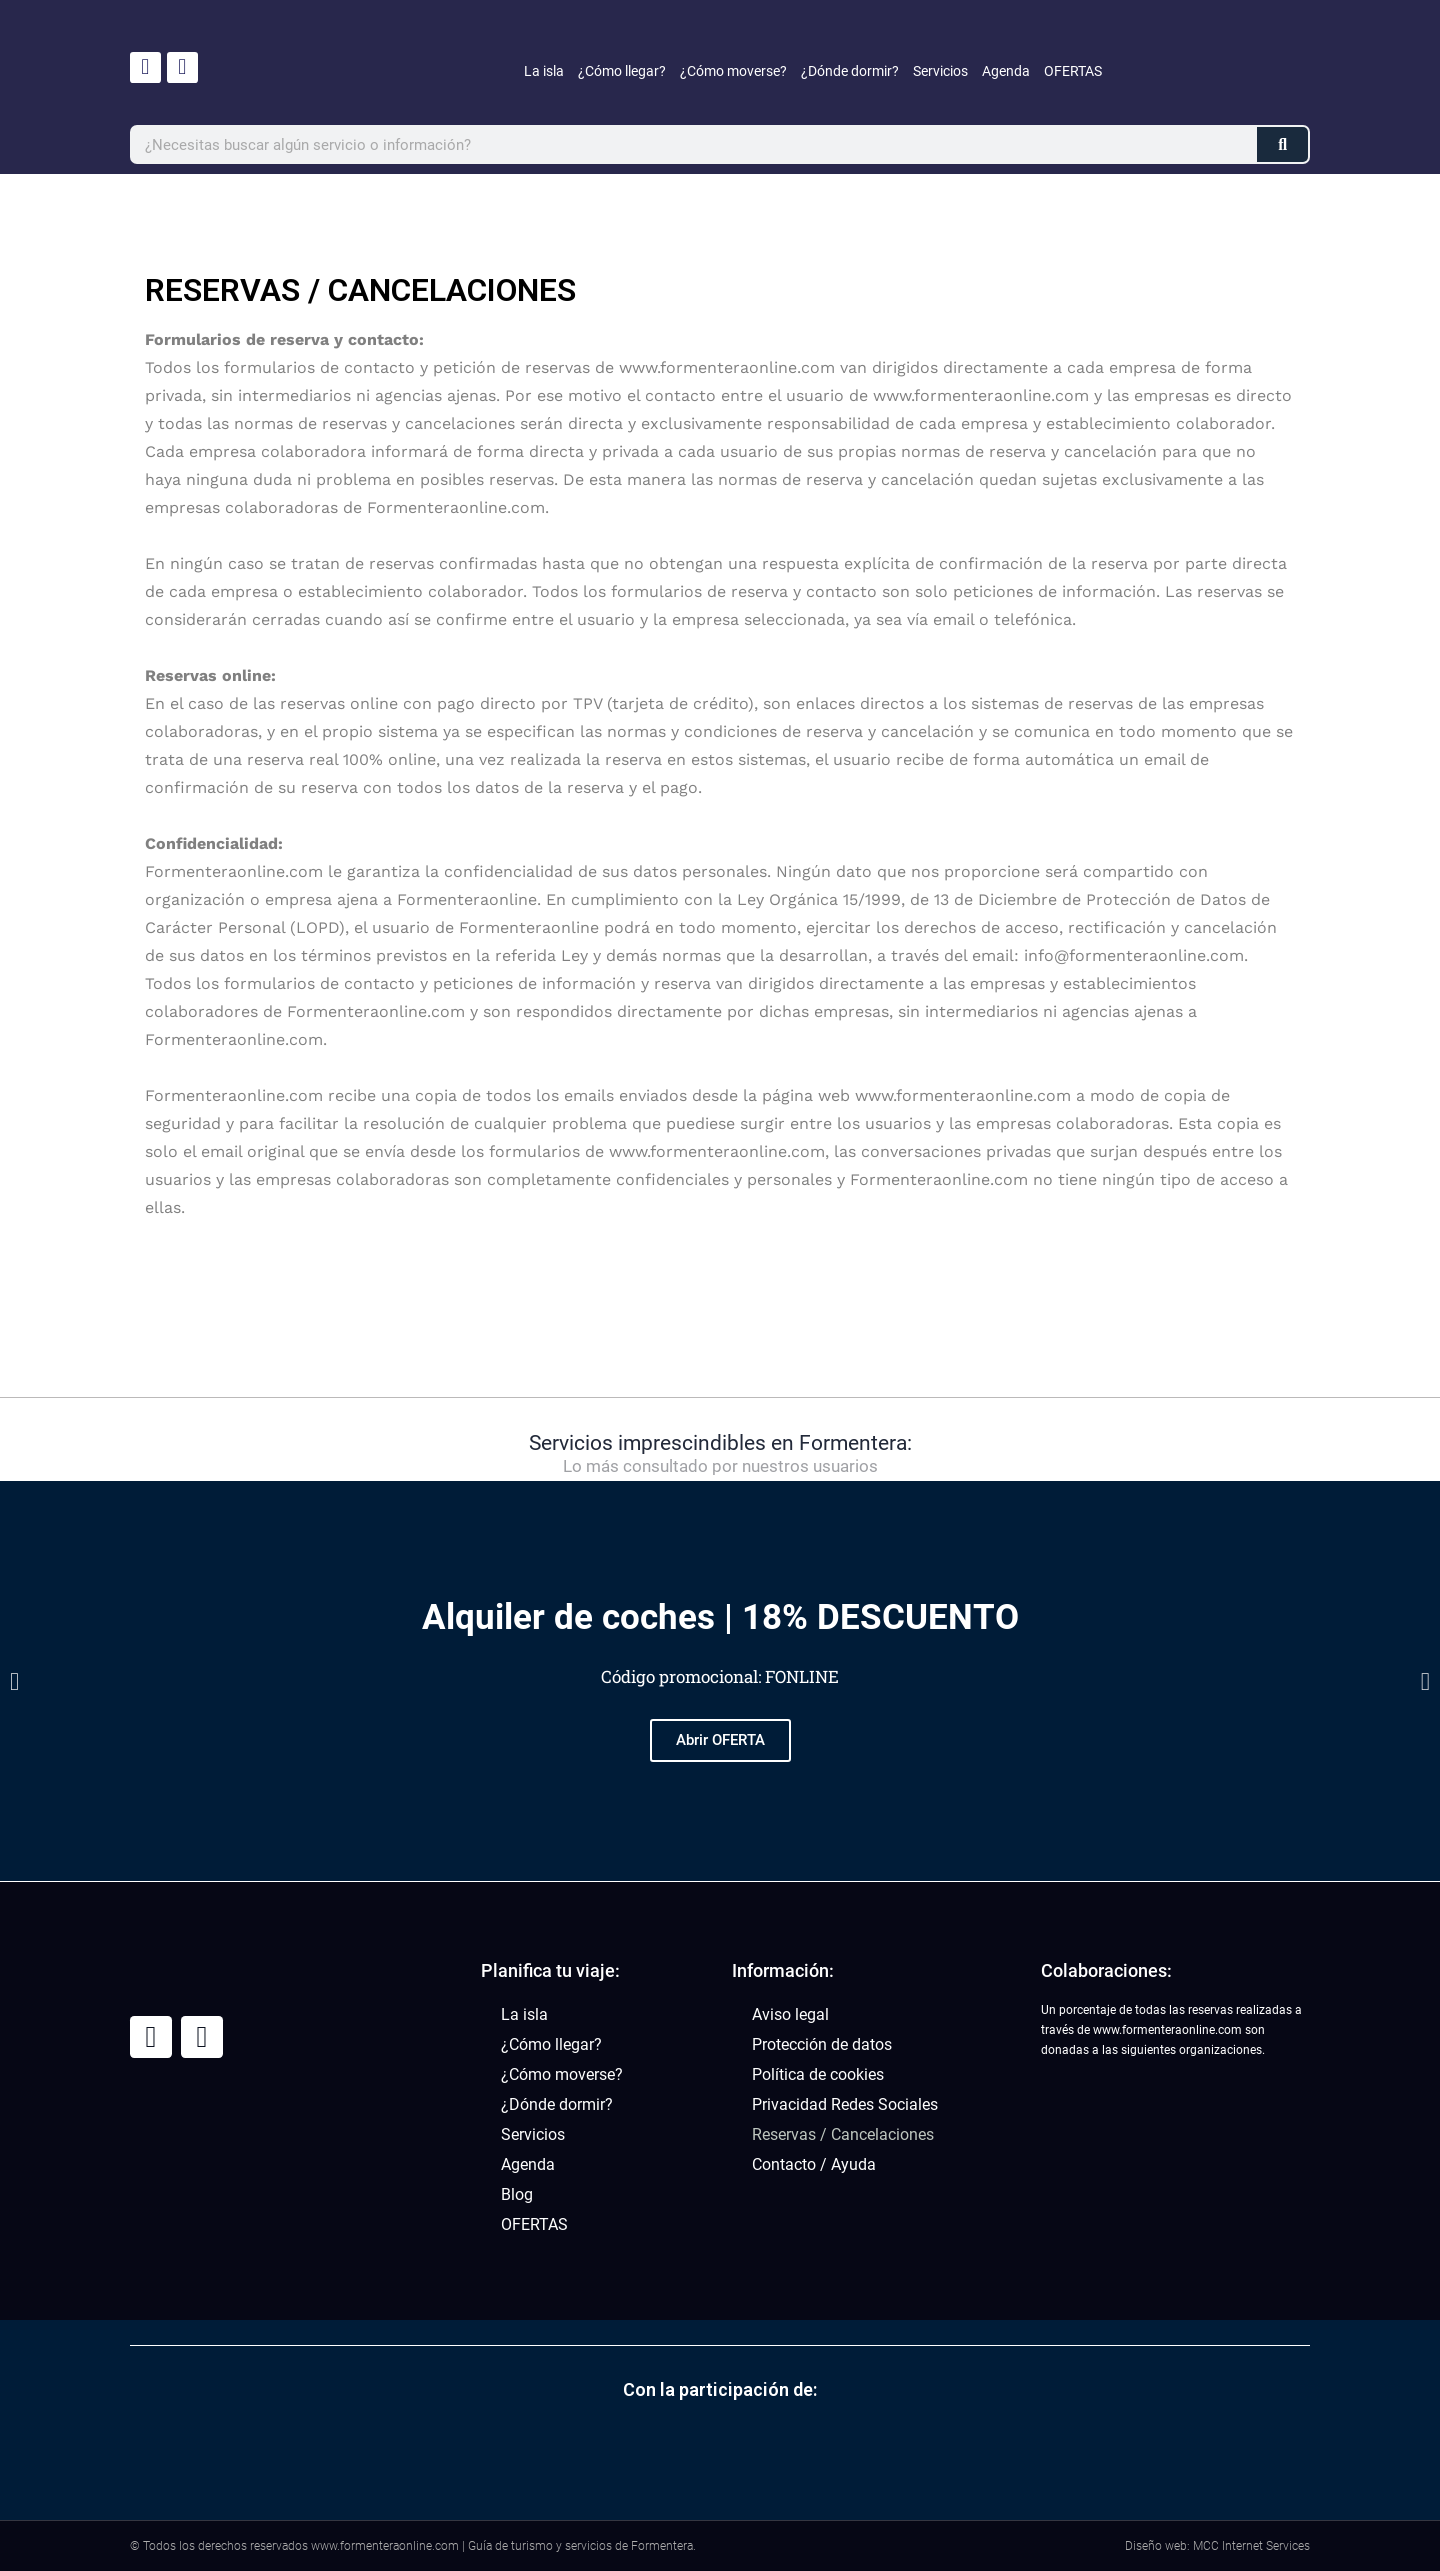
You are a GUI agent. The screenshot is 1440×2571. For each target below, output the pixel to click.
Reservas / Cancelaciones (843, 2134)
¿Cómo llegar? (622, 71)
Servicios (940, 71)
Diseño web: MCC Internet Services (1217, 2546)
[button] (14, 1681)
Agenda (1006, 71)
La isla (544, 71)
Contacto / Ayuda (814, 2164)
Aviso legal (790, 2014)
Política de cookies (818, 2074)
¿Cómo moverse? (733, 71)
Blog (517, 2194)
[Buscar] (1282, 144)
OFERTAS (1073, 71)
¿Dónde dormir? (850, 71)
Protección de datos (822, 2044)
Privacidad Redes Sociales (845, 2104)
